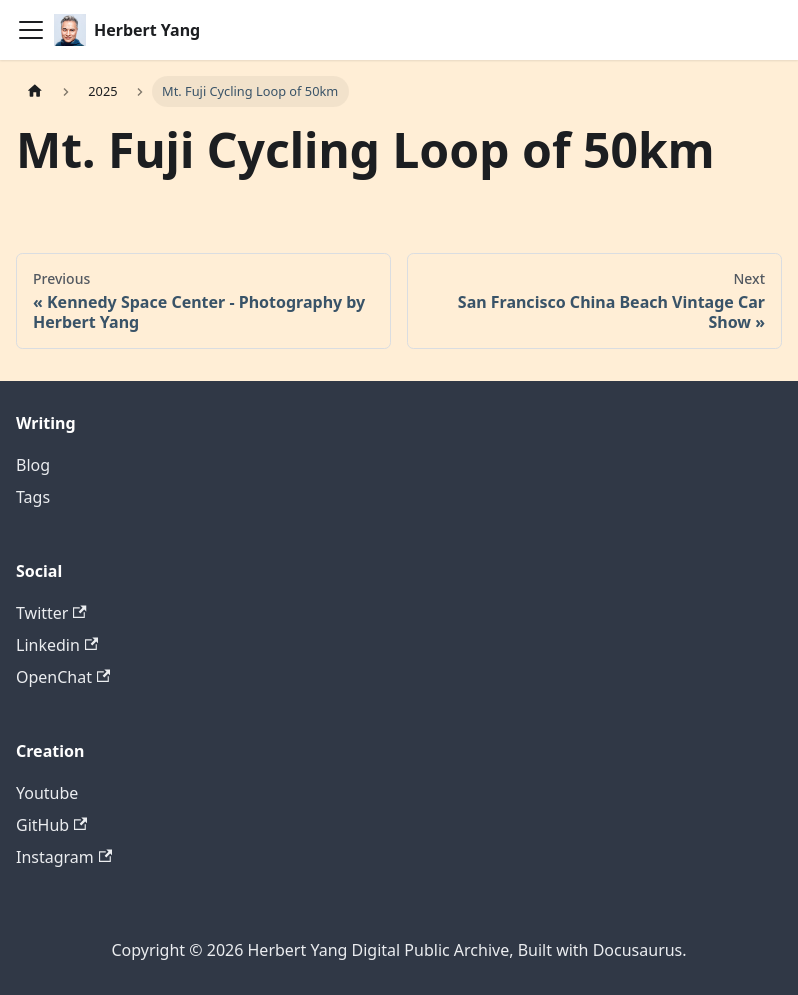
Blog (33, 465)
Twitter (51, 613)
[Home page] (35, 91)
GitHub (51, 825)
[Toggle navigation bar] (31, 30)
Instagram (64, 857)
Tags (33, 497)
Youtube (47, 793)
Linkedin (57, 645)
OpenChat (63, 677)
